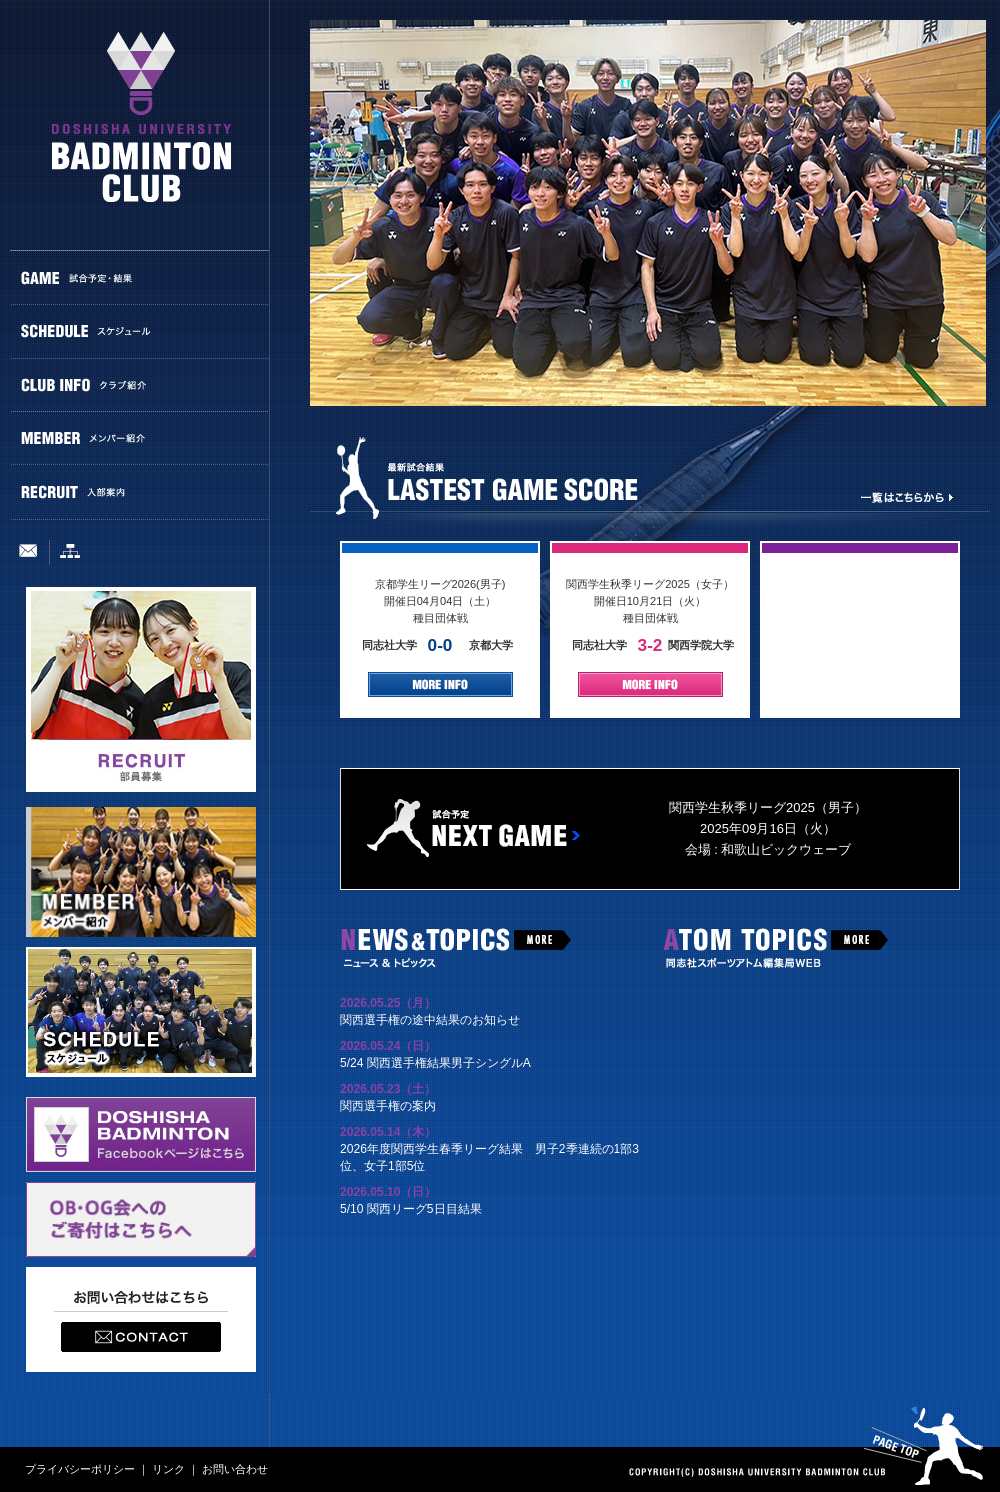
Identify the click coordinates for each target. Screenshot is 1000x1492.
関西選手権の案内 (388, 1106)
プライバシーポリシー (80, 1469)
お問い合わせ (235, 1469)
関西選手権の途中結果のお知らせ (430, 1020)
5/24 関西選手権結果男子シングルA (435, 1063)
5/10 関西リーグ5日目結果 (411, 1209)
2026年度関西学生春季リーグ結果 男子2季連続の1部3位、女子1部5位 (489, 1157)
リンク (168, 1469)
